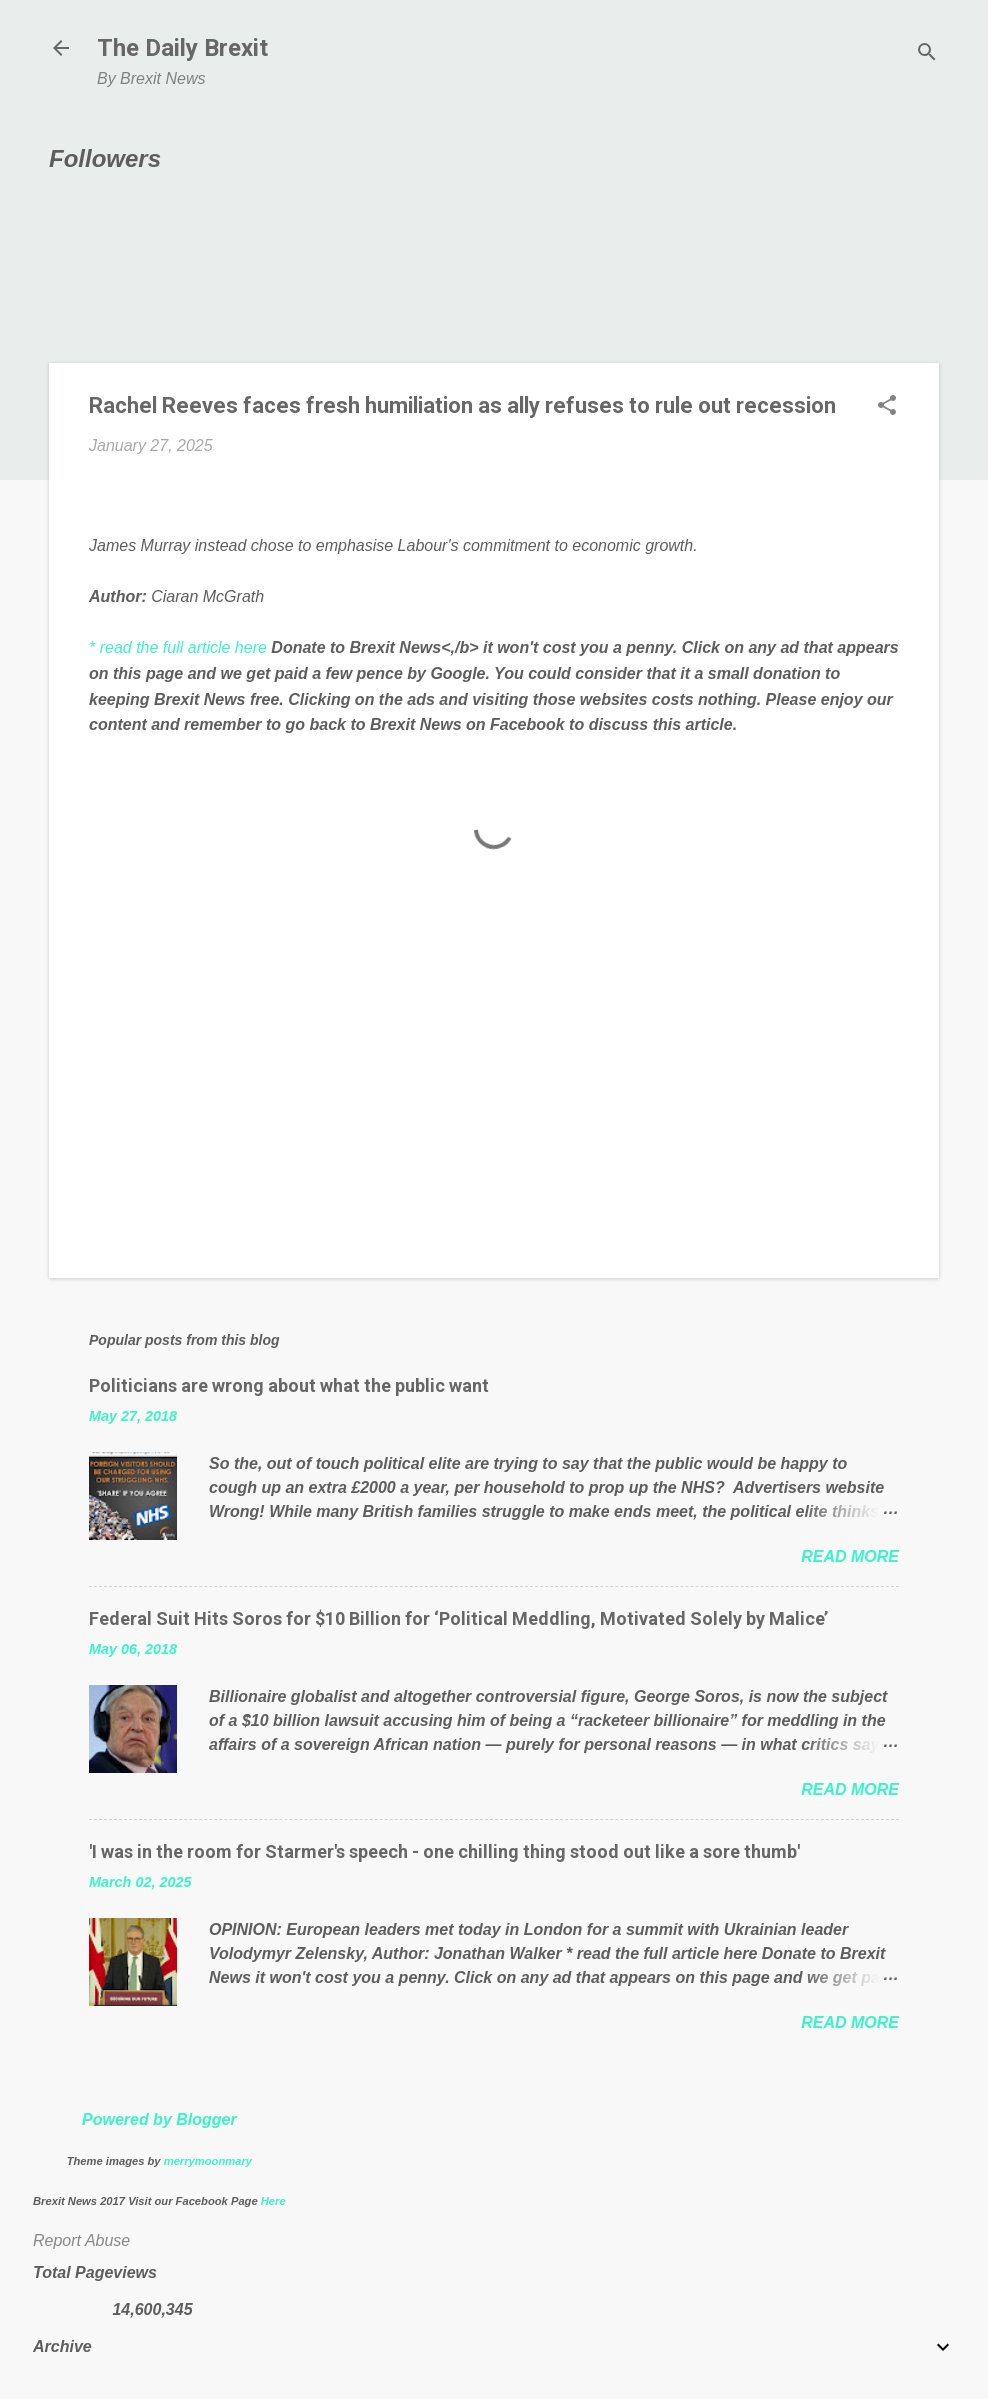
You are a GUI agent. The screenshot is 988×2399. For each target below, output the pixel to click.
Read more (850, 1556)
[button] (887, 407)
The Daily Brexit (182, 48)
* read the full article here (178, 647)
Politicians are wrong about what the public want (289, 1385)
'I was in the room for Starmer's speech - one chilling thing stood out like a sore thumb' (444, 1851)
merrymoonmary (208, 2161)
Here (273, 2201)
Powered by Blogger (159, 2119)
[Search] (927, 54)
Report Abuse (81, 2240)
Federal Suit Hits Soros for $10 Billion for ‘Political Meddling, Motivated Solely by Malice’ (458, 1618)
